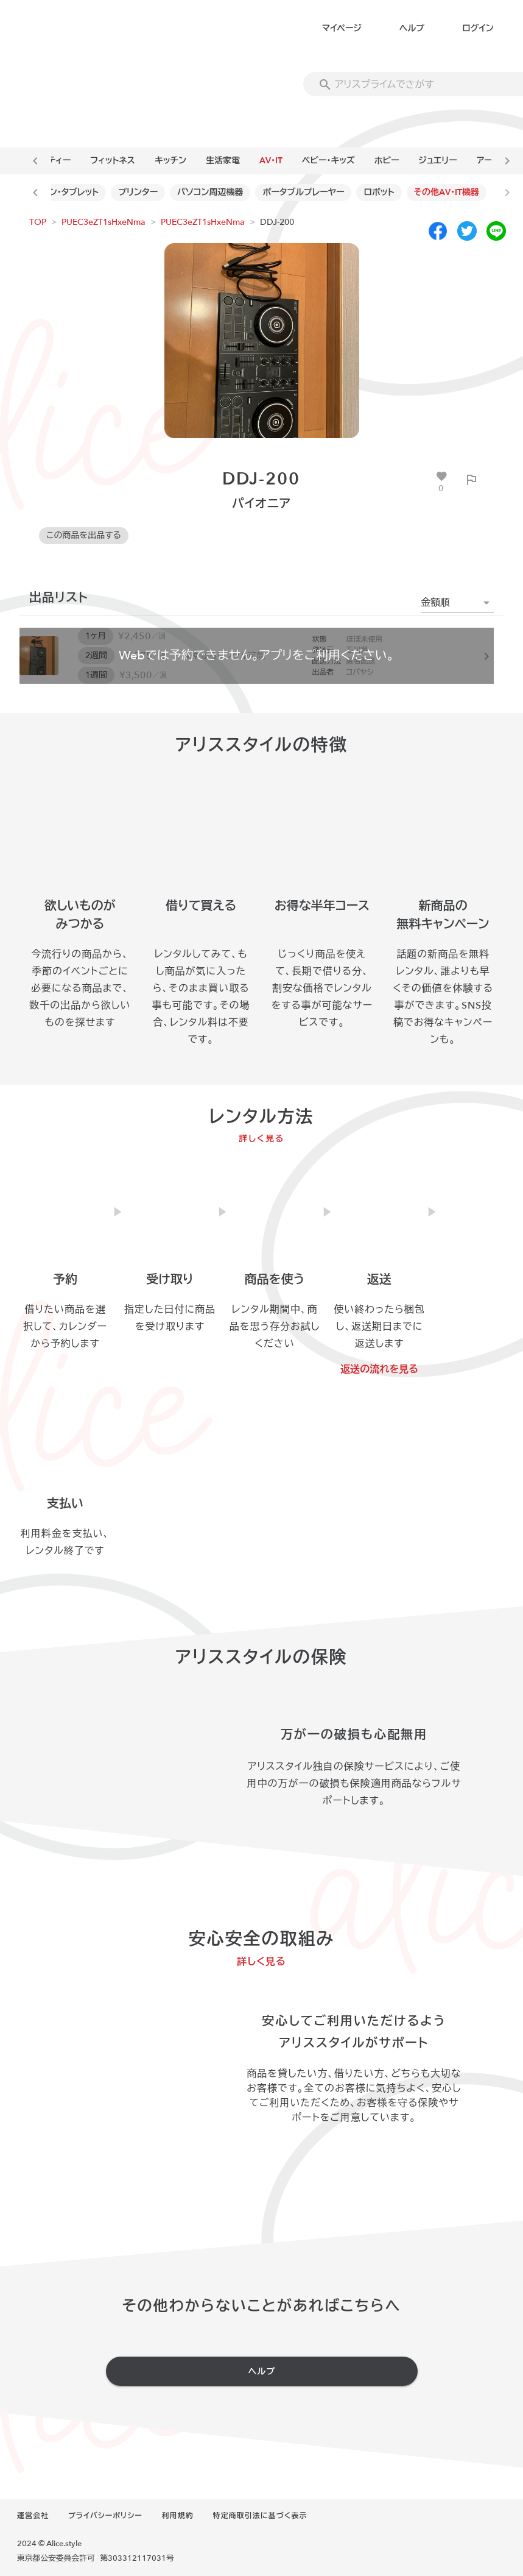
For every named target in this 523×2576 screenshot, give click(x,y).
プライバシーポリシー (105, 2516)
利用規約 (178, 2516)
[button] (457, 602)
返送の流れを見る (379, 1369)
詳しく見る (261, 1138)
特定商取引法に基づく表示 (260, 2516)
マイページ (342, 28)
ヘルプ (411, 28)
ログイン (477, 28)
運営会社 (33, 2516)
